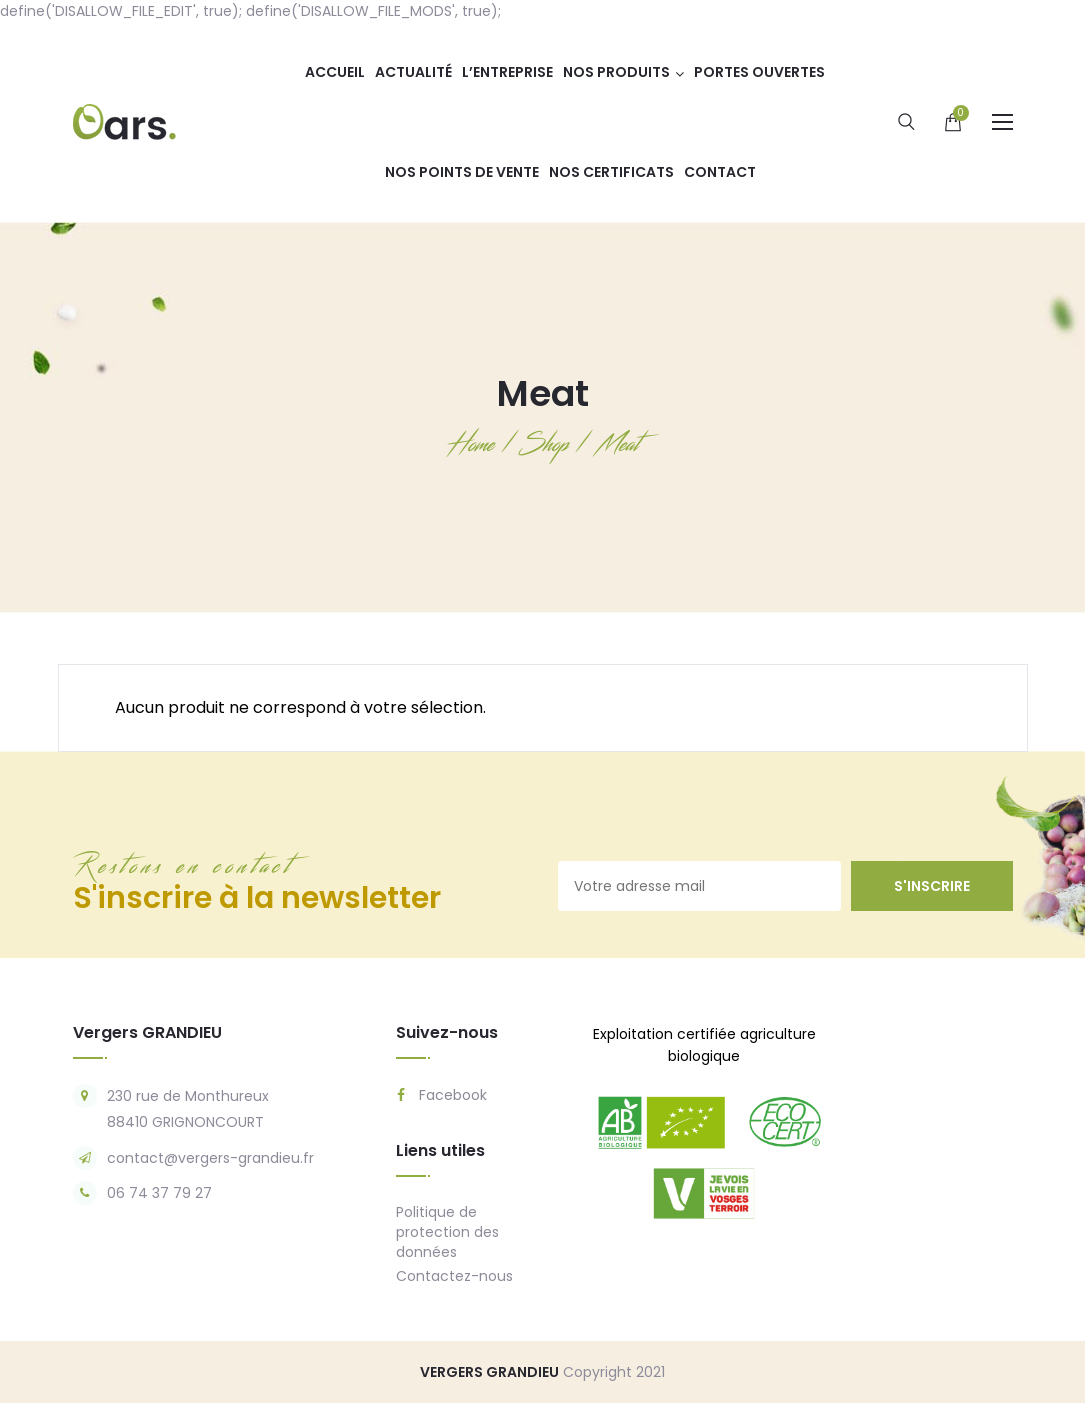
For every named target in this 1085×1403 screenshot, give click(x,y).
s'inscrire (932, 886)
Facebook (442, 1095)
